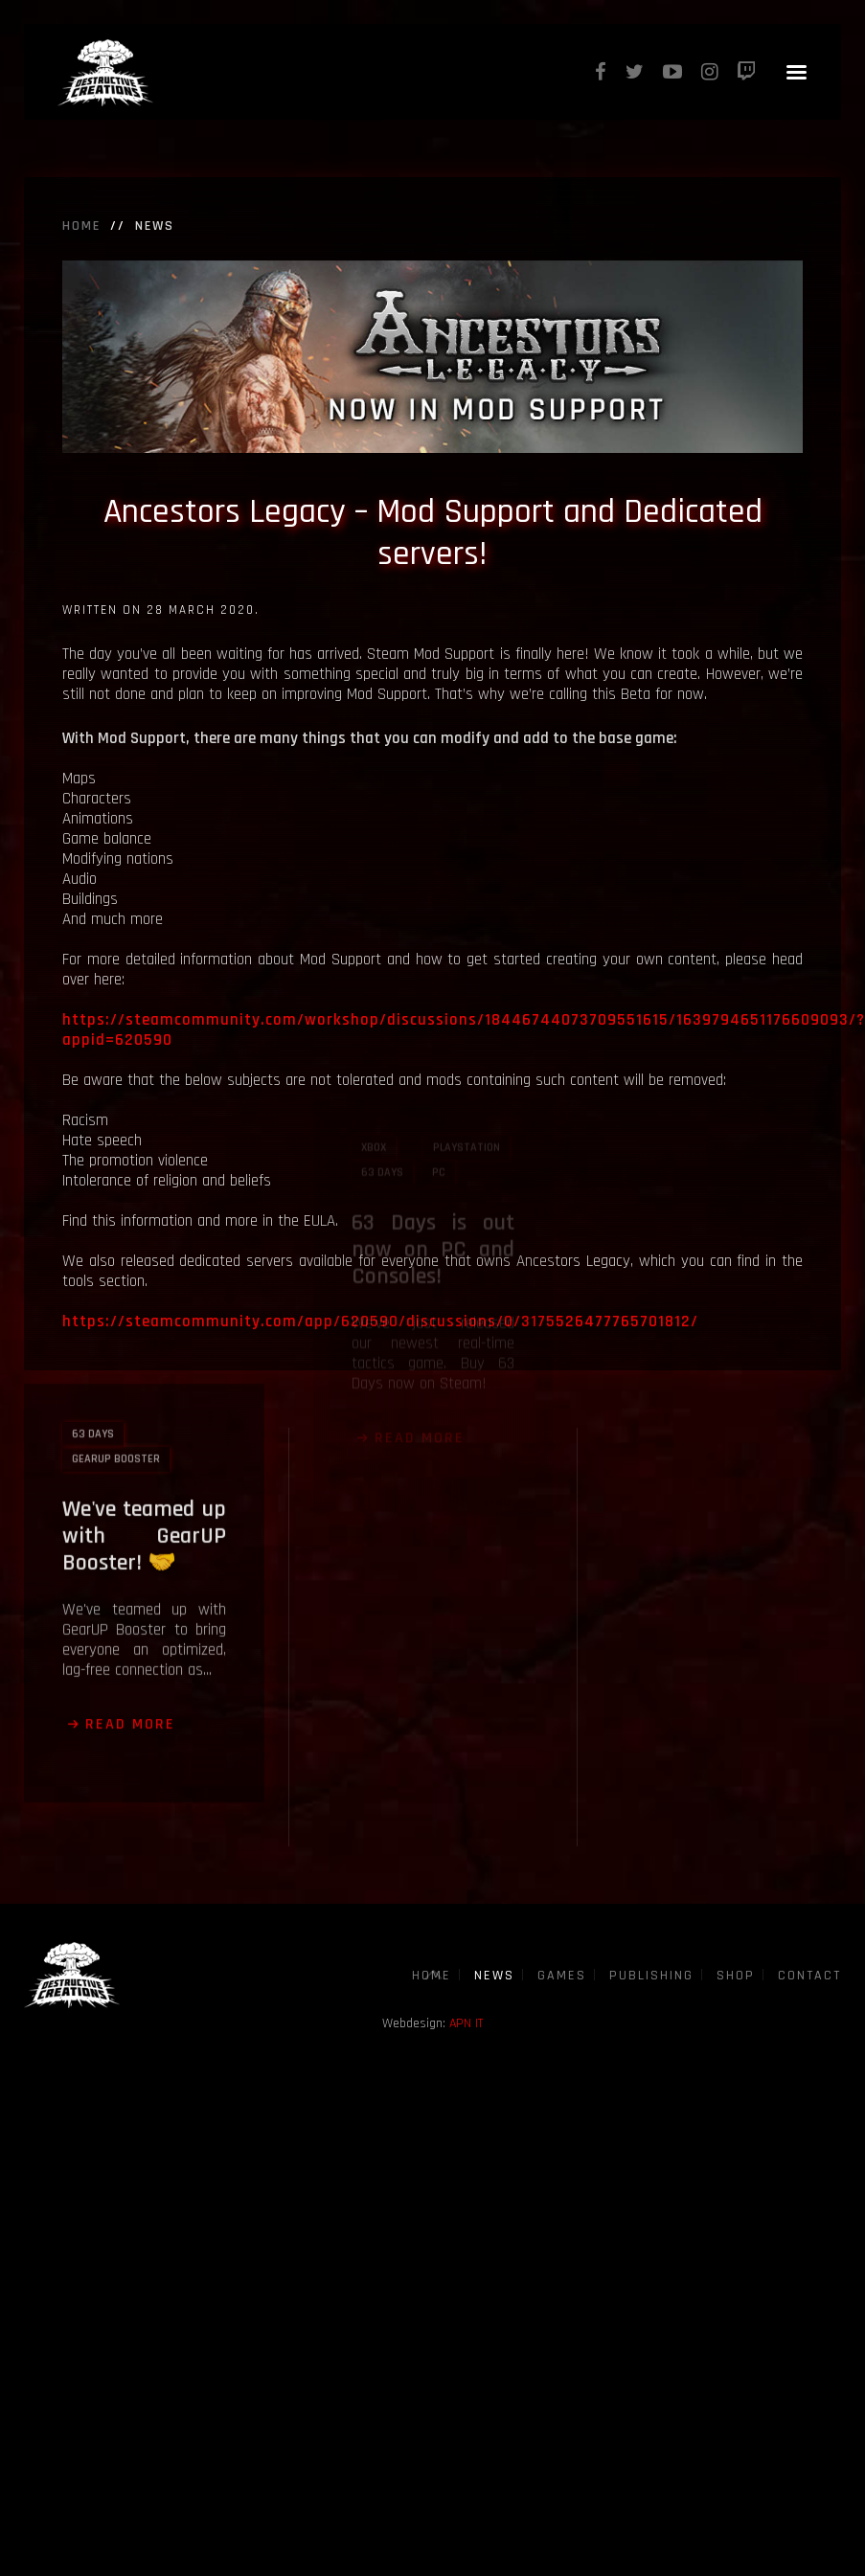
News (494, 1975)
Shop (736, 1975)
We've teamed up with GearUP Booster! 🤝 (144, 1448)
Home (81, 226)
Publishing (651, 1975)
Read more (130, 1636)
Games (561, 1975)
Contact (809, 1975)
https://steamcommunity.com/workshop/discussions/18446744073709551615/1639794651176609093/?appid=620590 (463, 1030)
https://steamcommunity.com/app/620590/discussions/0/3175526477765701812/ (380, 1321)
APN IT (466, 2023)
